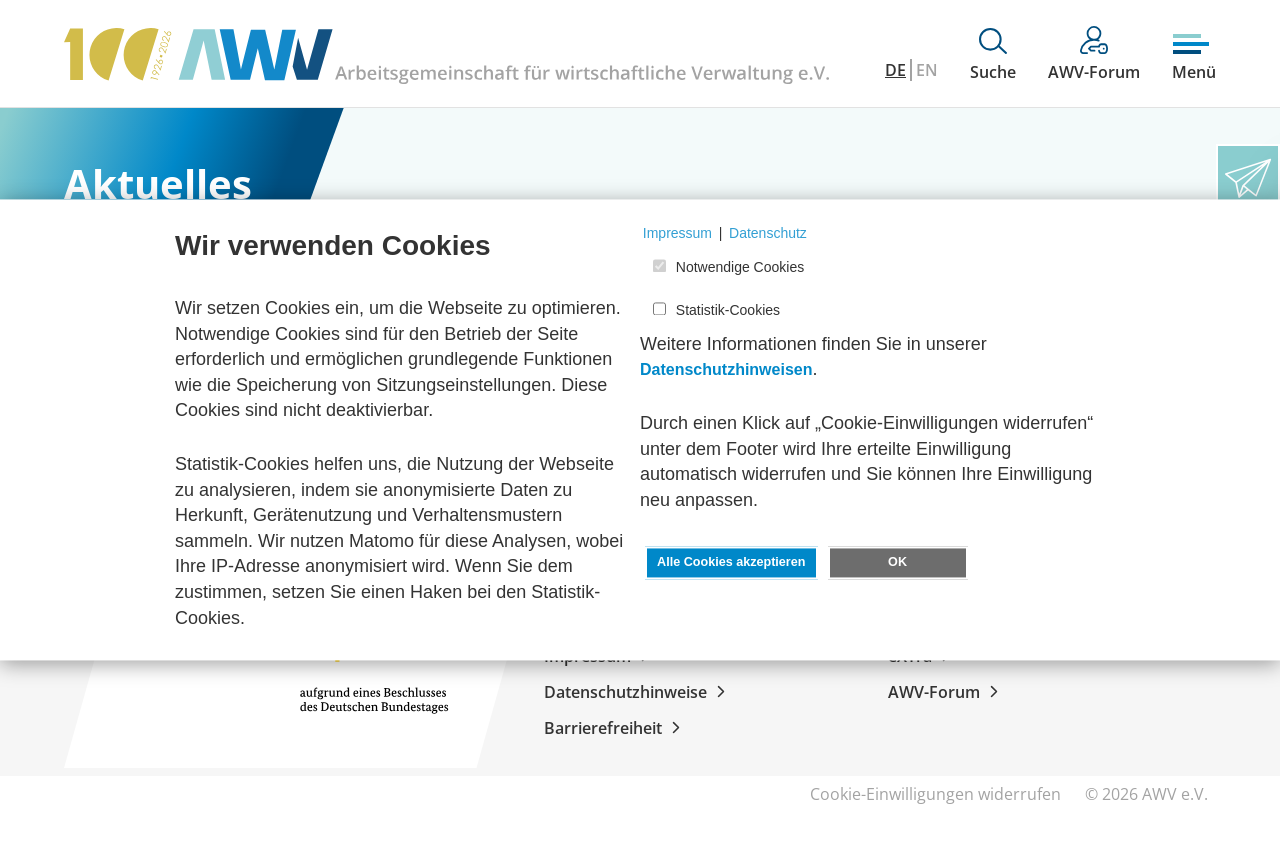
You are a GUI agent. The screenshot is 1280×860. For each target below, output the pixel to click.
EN (927, 70)
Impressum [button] (677, 233)
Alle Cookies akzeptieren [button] (731, 563)
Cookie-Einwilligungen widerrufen (935, 794)
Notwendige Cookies (740, 268)
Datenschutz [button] (768, 233)
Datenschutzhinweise (638, 692)
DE (895, 70)
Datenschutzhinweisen (726, 370)
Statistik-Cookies (728, 310)
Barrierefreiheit (616, 728)
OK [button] (897, 563)
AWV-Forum (947, 692)
